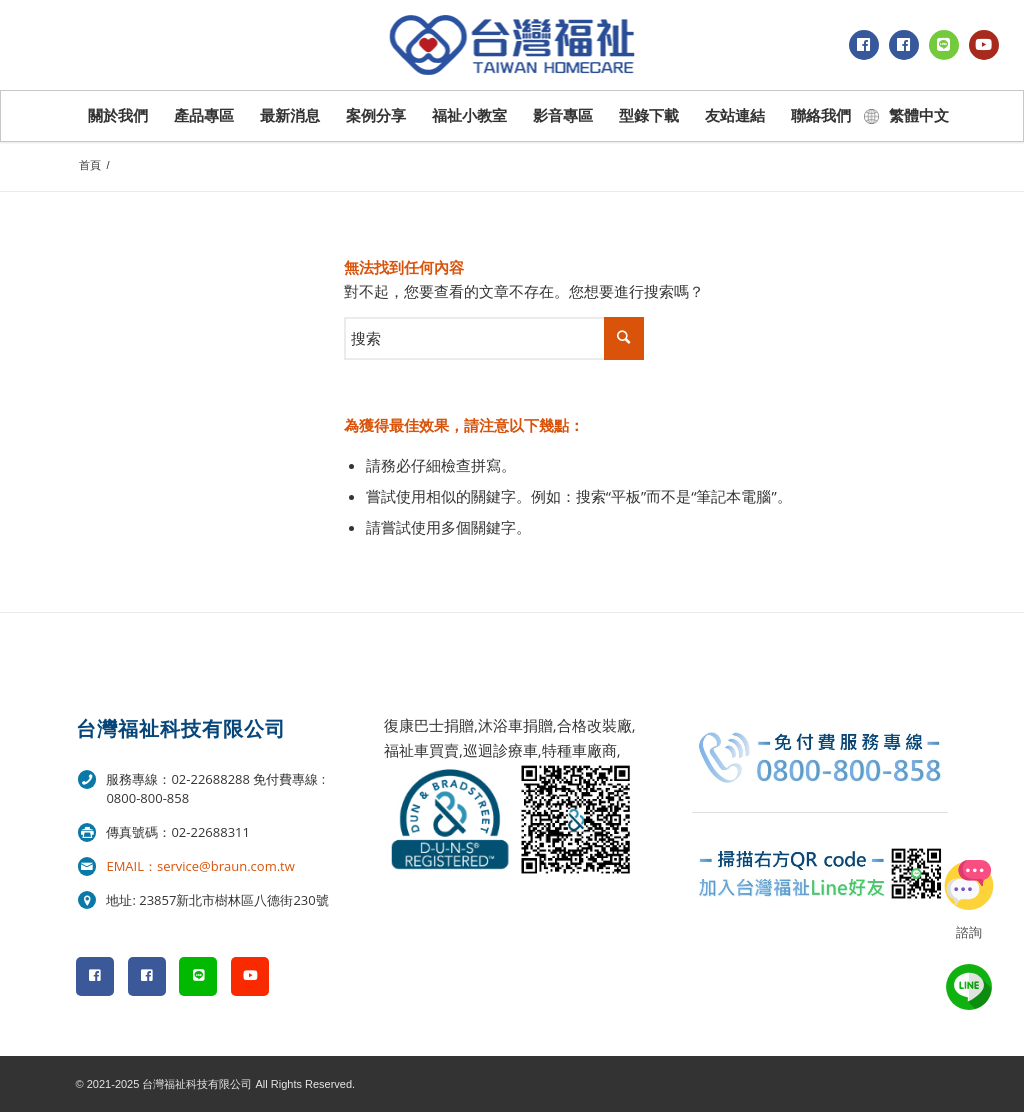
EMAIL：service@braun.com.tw (200, 866)
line (969, 987)
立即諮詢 (969, 885)
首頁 (90, 165)
